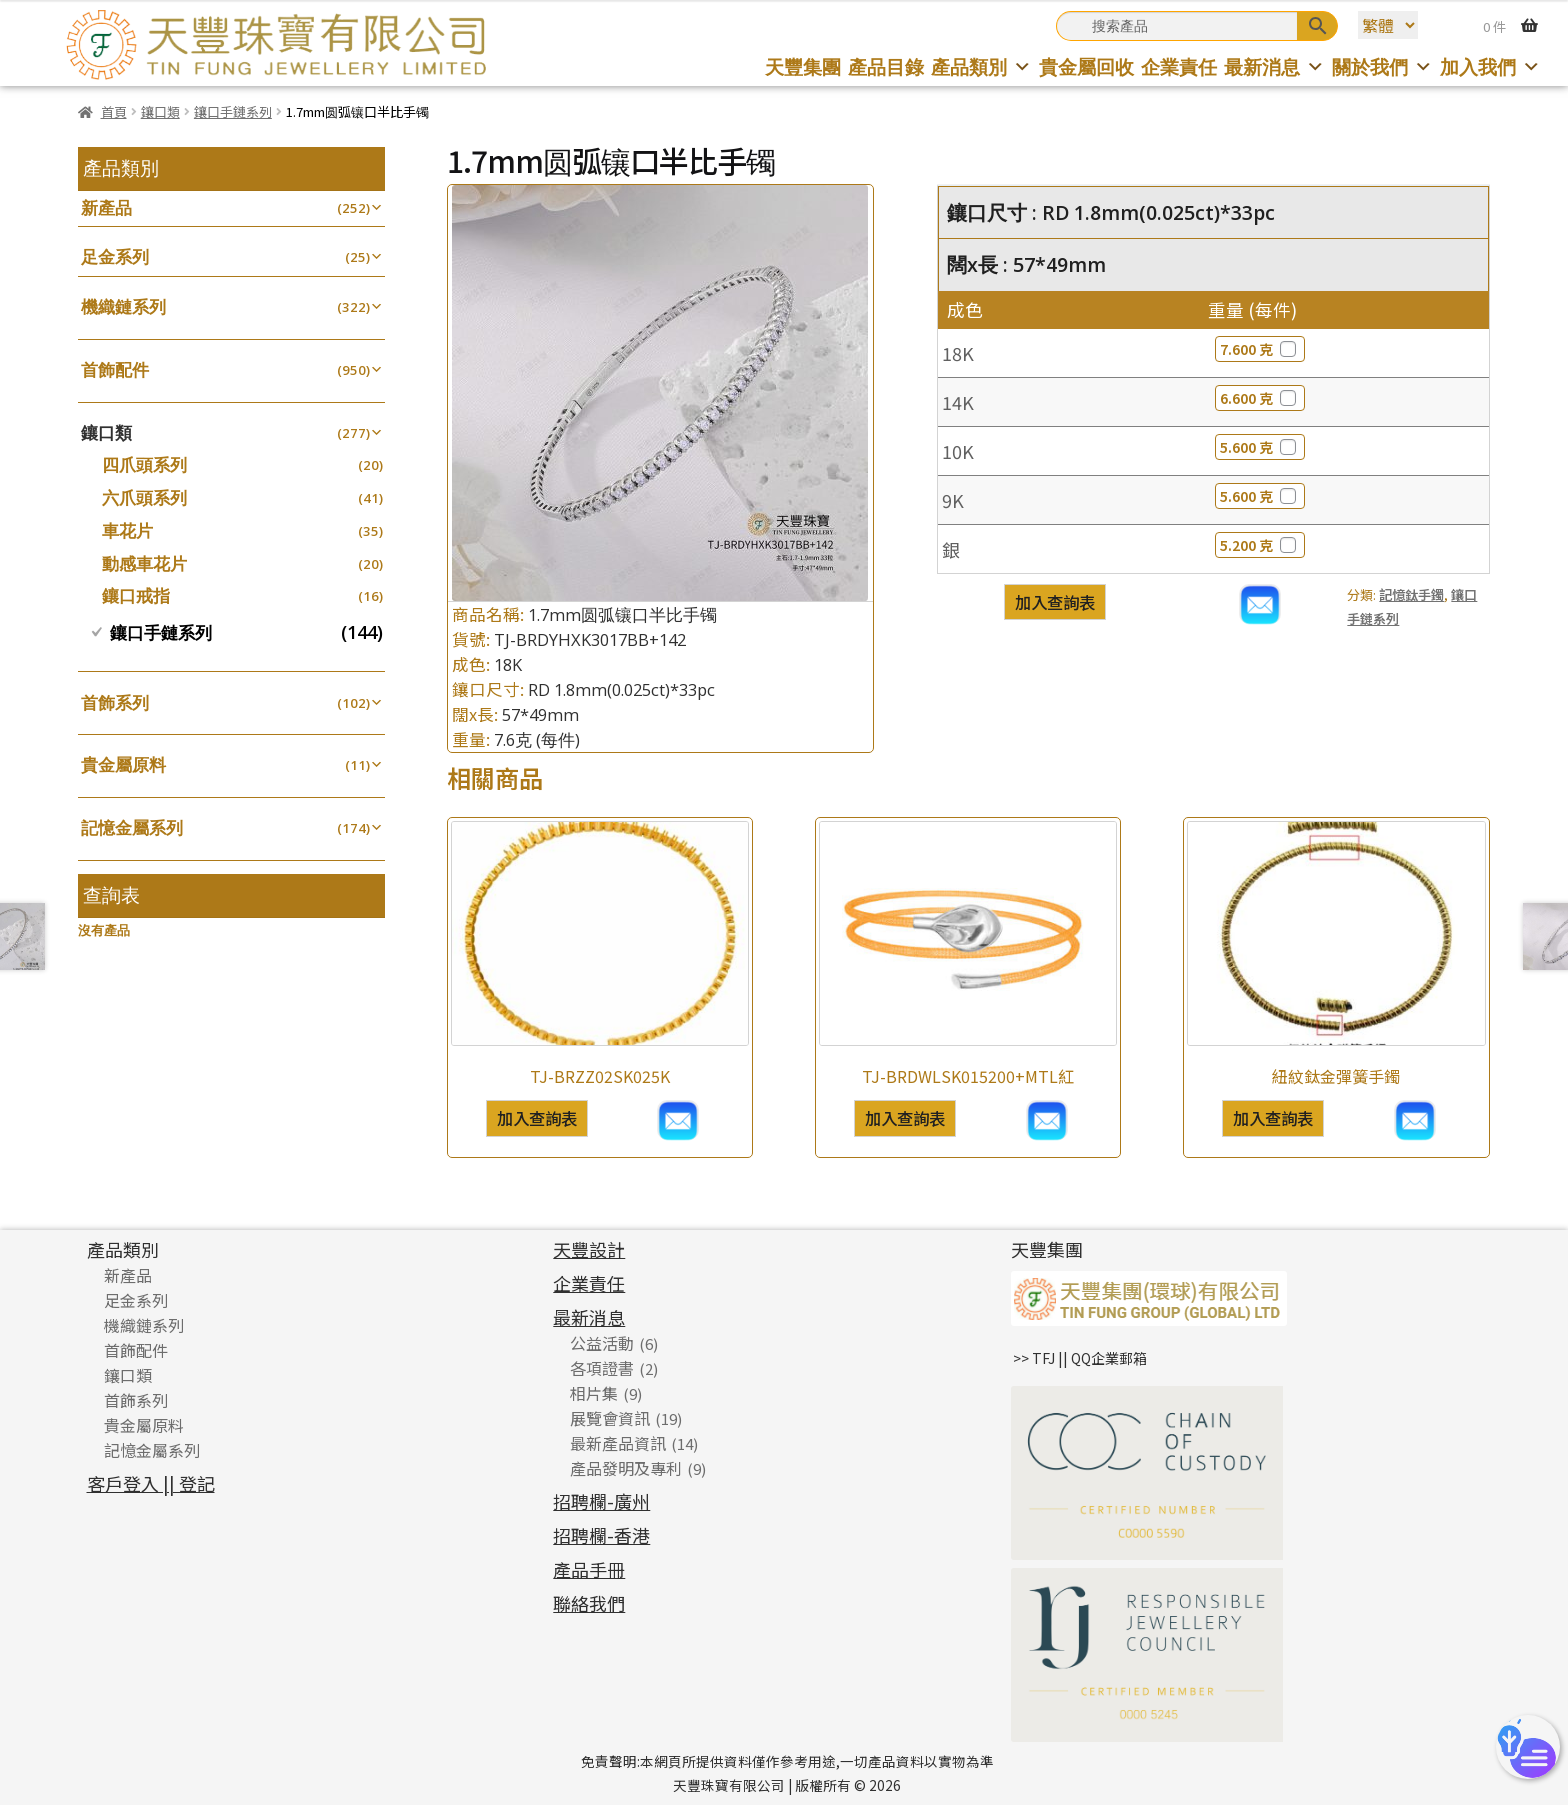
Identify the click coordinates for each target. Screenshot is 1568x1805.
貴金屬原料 (123, 764)
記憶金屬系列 (132, 827)
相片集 (594, 1393)
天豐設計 (589, 1249)
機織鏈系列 (123, 306)
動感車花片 (144, 563)
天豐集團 (803, 66)
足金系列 (115, 256)
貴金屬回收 (1086, 66)
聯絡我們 (589, 1603)
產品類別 (981, 66)
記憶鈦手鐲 (1411, 594)
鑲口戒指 (136, 595)
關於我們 (1382, 66)
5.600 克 (1260, 447)
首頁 (114, 111)
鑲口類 (160, 111)
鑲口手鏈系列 (233, 111)
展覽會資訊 (610, 1418)
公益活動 (602, 1343)
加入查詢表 (1055, 602)
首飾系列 (115, 702)
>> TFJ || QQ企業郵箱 (1080, 1358)
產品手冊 (589, 1569)
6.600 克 (1260, 398)
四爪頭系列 (144, 464)
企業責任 (1179, 66)
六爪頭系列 (144, 497)
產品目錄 (886, 66)
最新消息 (1274, 66)
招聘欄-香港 (601, 1535)
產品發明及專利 (626, 1468)
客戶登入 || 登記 (151, 1483)
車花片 (127, 530)
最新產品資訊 (618, 1443)
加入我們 (1490, 66)
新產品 (106, 207)
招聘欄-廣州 (601, 1501)
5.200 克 (1260, 545)
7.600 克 (1260, 349)
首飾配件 (115, 369)
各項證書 (602, 1368)
